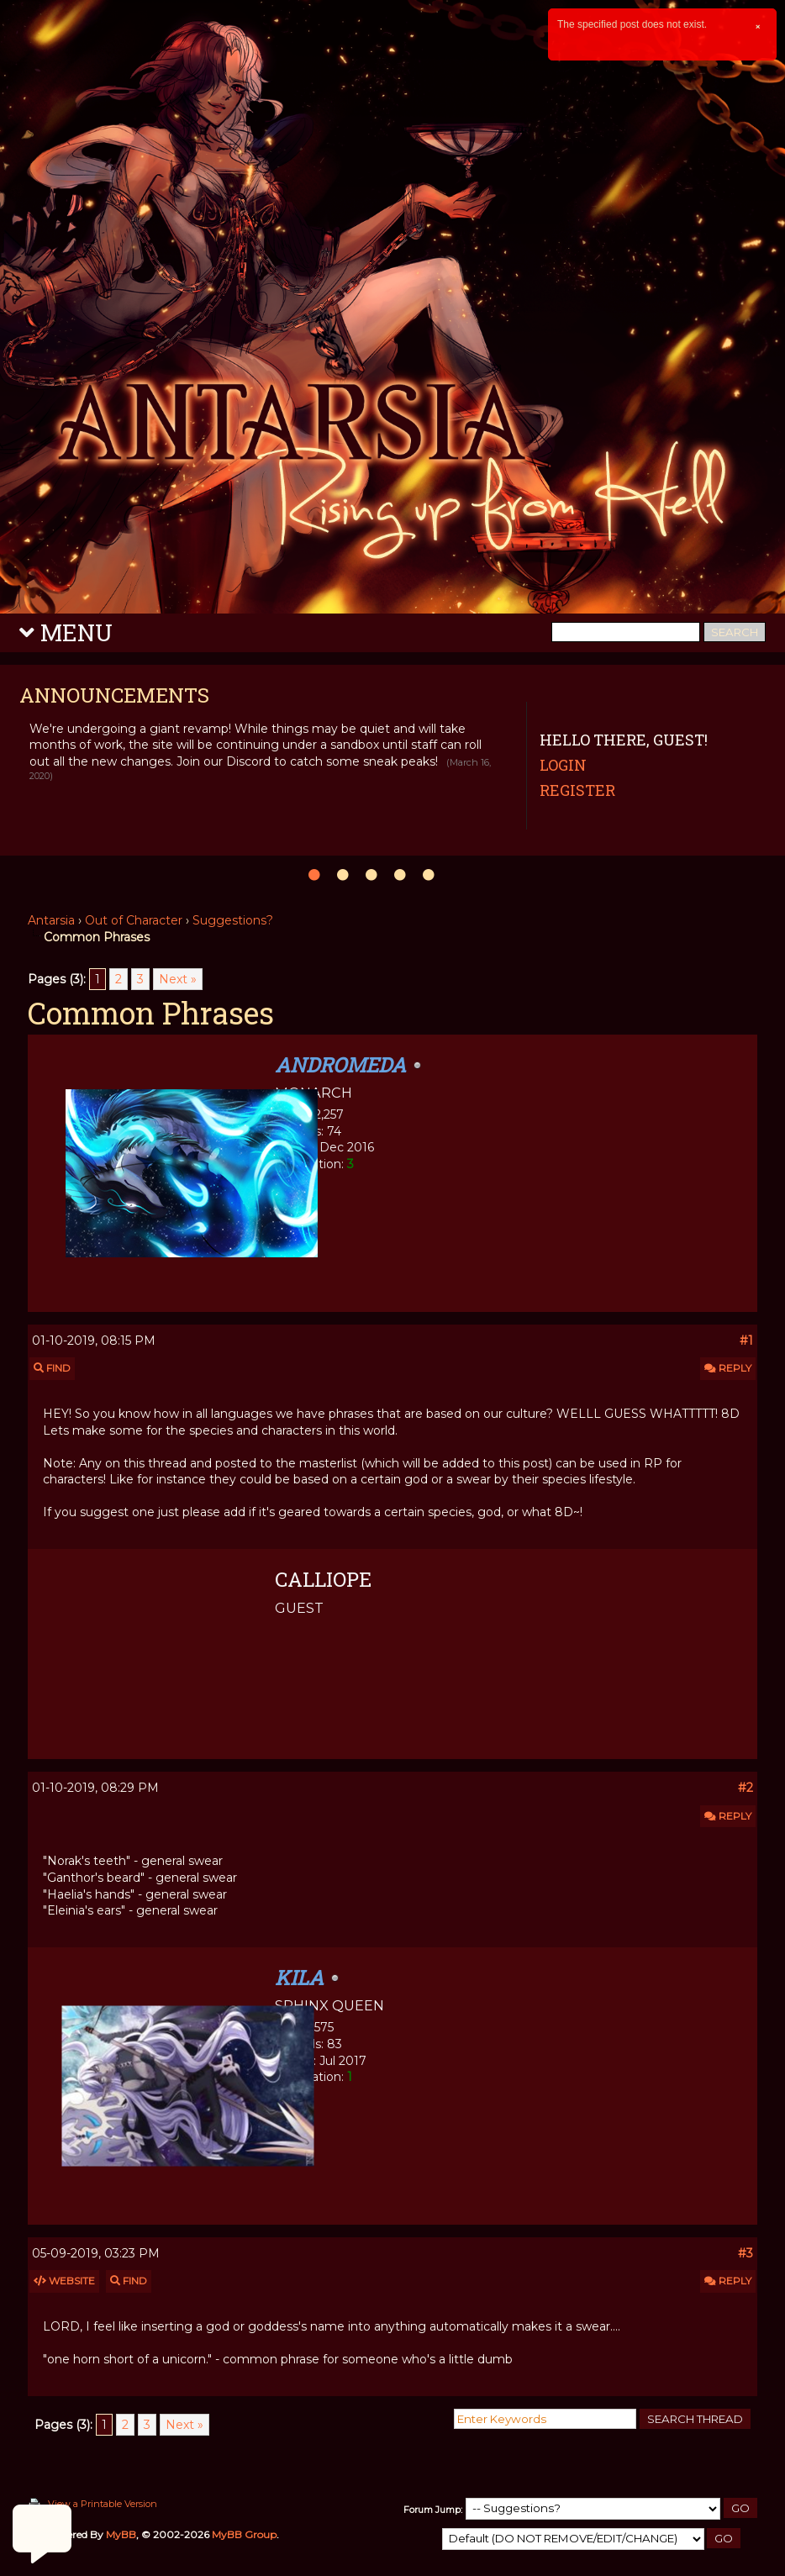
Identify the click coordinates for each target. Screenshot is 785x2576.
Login (563, 765)
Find (52, 1368)
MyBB (121, 2534)
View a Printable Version (102, 2504)
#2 (745, 1787)
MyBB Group (244, 2534)
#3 (745, 2253)
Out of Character (133, 920)
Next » (178, 979)
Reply (727, 1368)
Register (577, 790)
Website (64, 2280)
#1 (746, 1340)
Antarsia (51, 920)
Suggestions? (232, 920)
